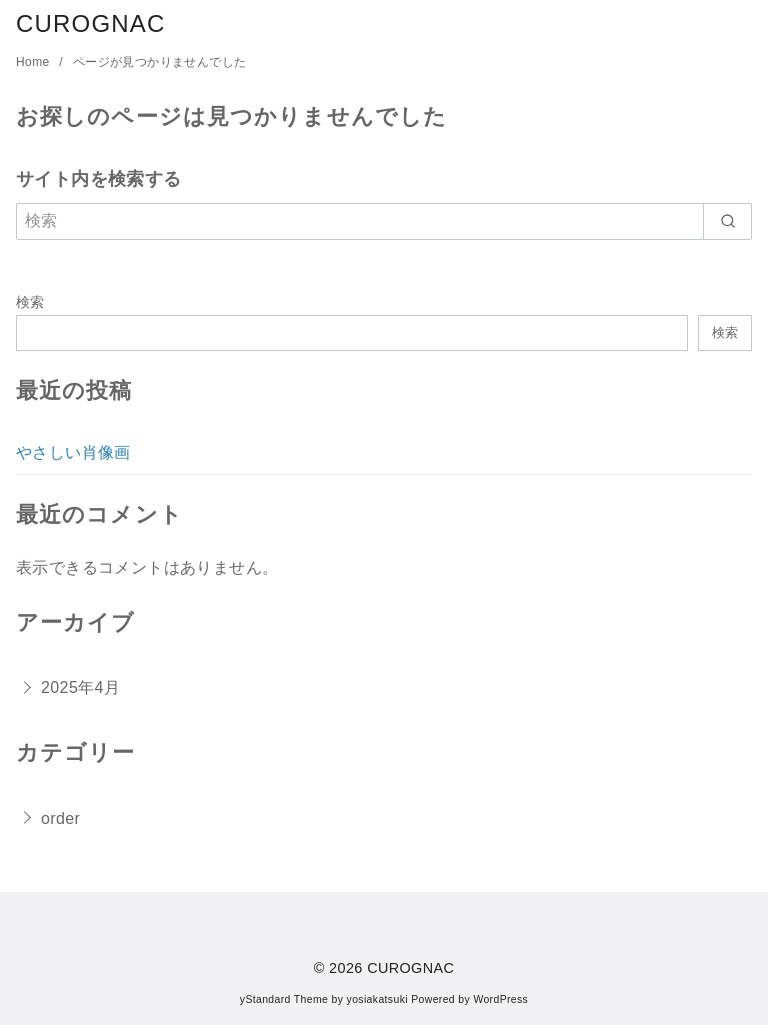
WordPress (500, 999)
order (60, 818)
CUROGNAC (91, 23)
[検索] (384, 221)
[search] (727, 221)
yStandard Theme (284, 999)
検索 (30, 302)
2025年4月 (80, 687)
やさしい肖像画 (73, 452)
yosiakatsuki (377, 999)
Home (34, 62)
